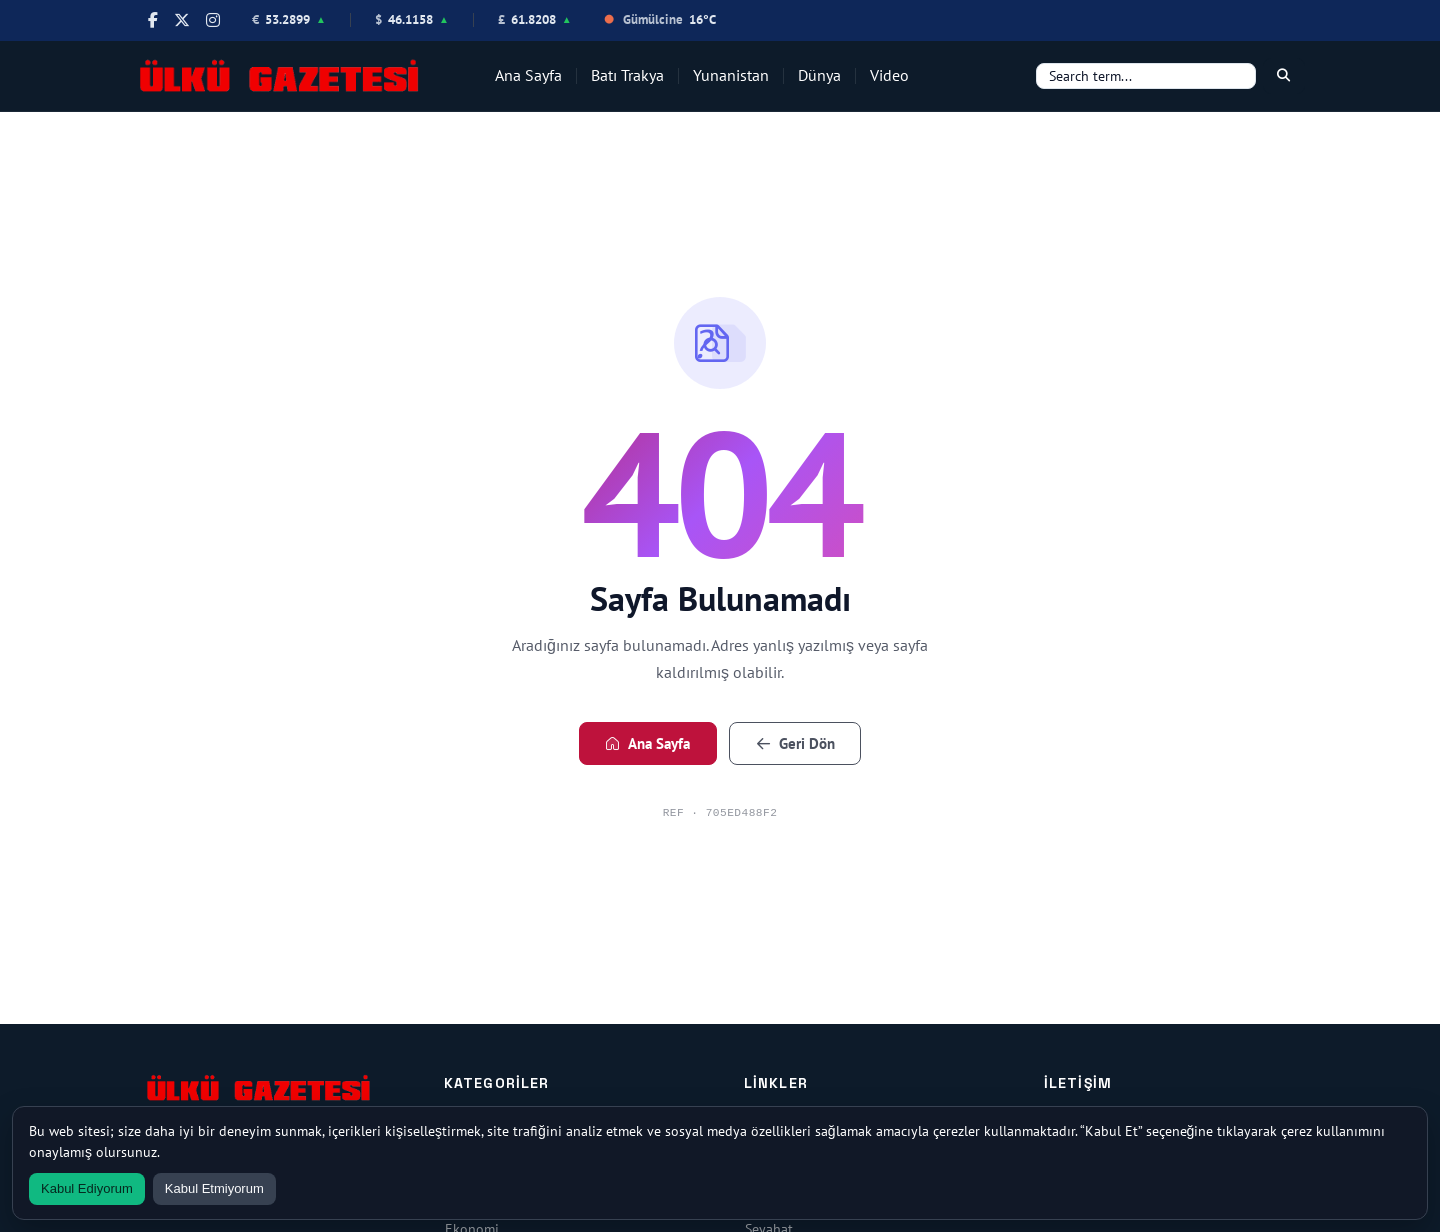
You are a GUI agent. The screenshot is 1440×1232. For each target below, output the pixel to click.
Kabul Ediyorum (87, 1188)
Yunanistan (731, 75)
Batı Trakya (627, 75)
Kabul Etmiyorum (214, 1188)
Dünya (819, 75)
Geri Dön (795, 743)
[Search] (1146, 76)
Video (889, 75)
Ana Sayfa (528, 75)
